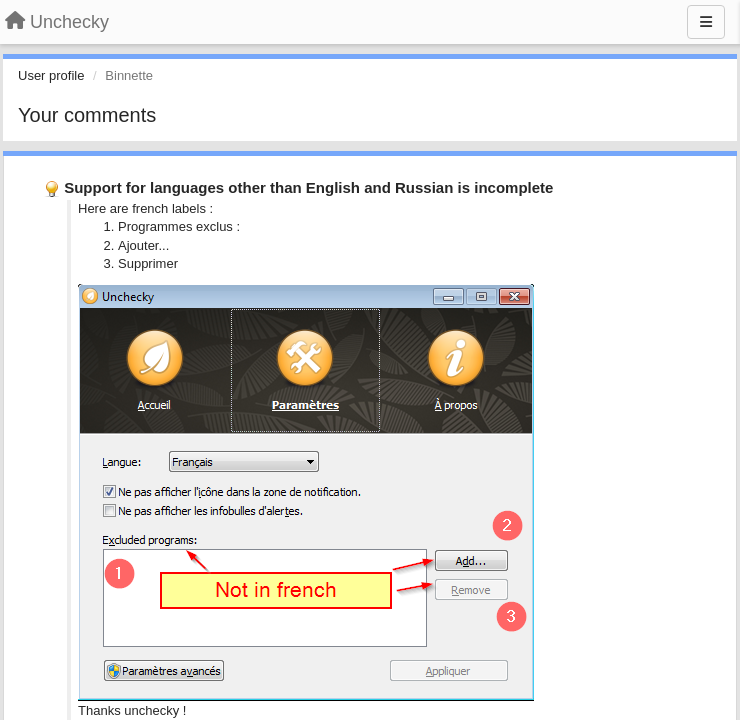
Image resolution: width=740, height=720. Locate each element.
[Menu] (706, 22)
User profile (51, 75)
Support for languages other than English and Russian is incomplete (308, 187)
